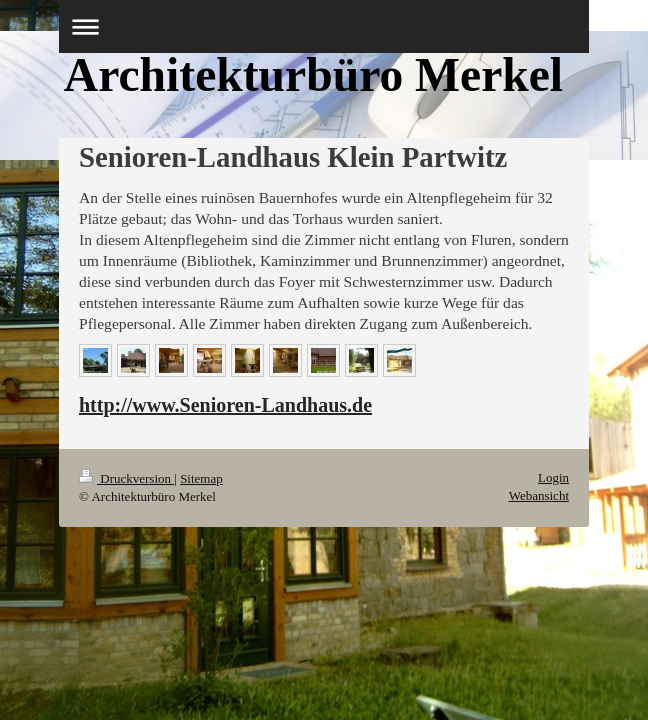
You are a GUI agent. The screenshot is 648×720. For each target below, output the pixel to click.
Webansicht (539, 495)
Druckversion (126, 478)
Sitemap (201, 478)
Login (553, 477)
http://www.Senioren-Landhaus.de (225, 405)
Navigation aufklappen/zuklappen (324, 26)
